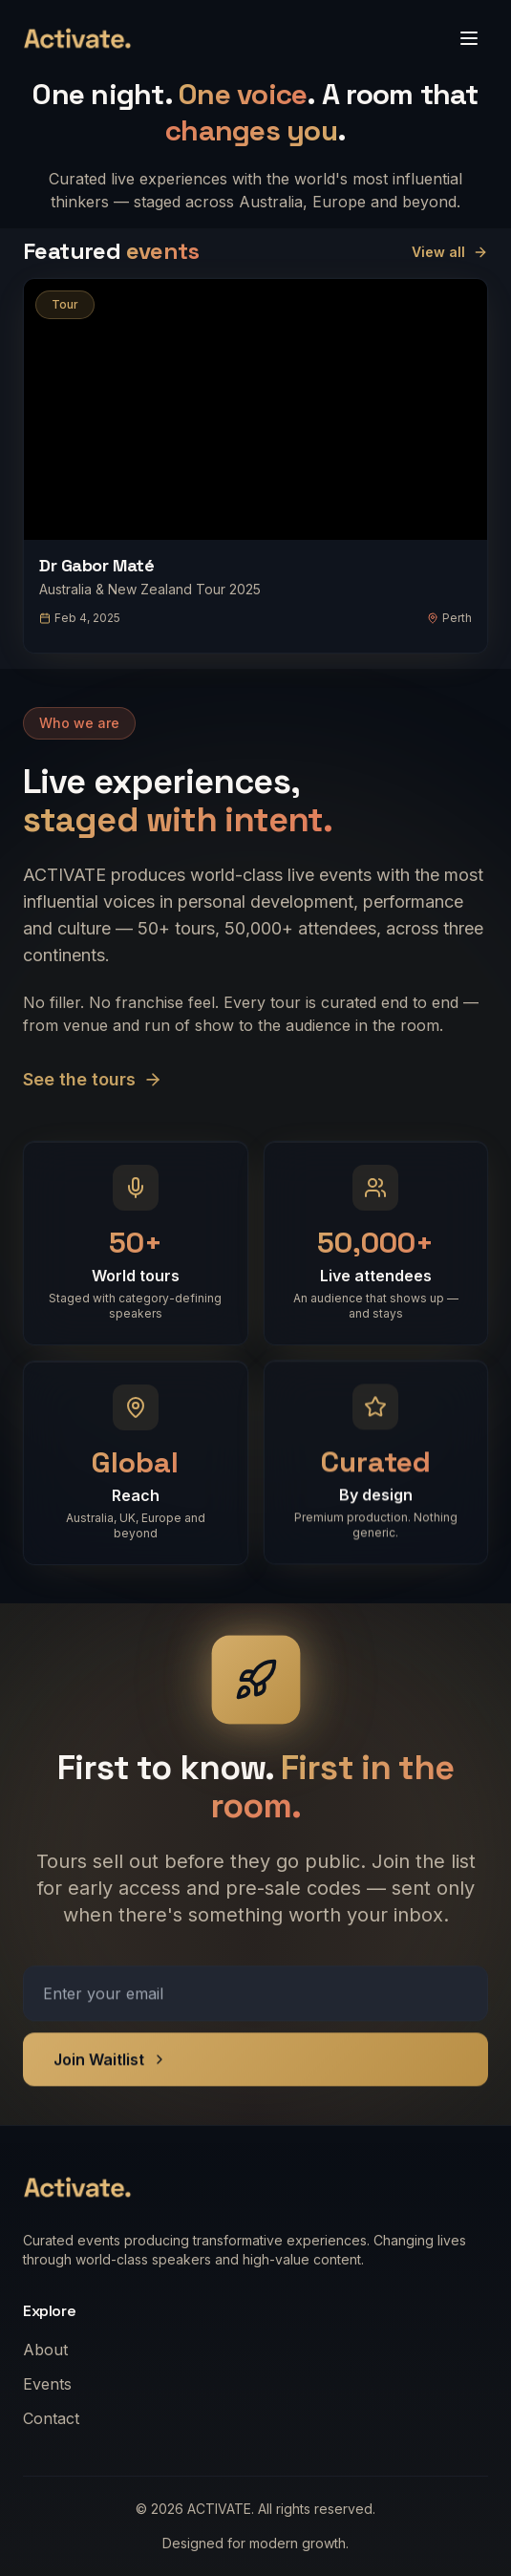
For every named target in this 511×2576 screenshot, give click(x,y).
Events (53, 2384)
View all (450, 252)
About (51, 2349)
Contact (57, 2418)
